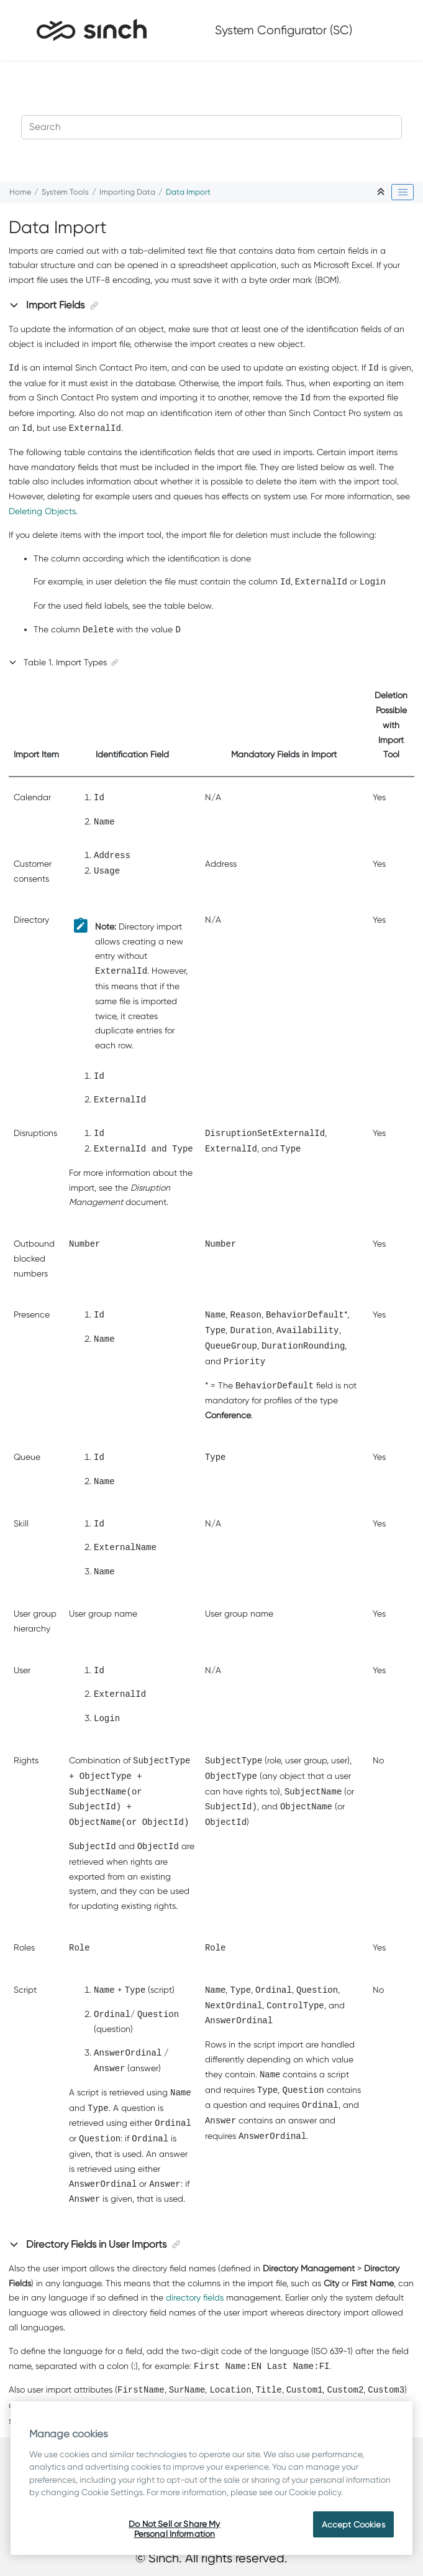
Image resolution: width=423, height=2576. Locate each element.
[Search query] (211, 127)
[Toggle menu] (394, 30)
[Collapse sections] (382, 192)
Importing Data (127, 191)
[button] (15, 304)
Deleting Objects (42, 511)
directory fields (195, 2297)
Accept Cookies (353, 2524)
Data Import (188, 191)
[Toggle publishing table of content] (402, 192)
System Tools (65, 191)
